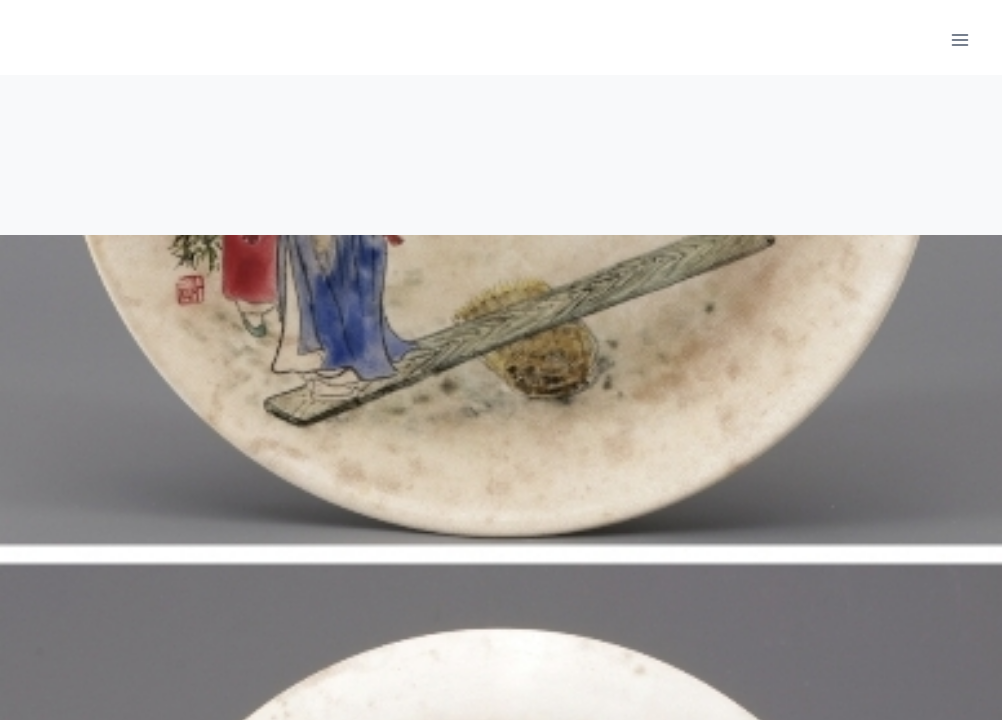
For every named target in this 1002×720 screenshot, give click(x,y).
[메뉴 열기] (959, 39)
